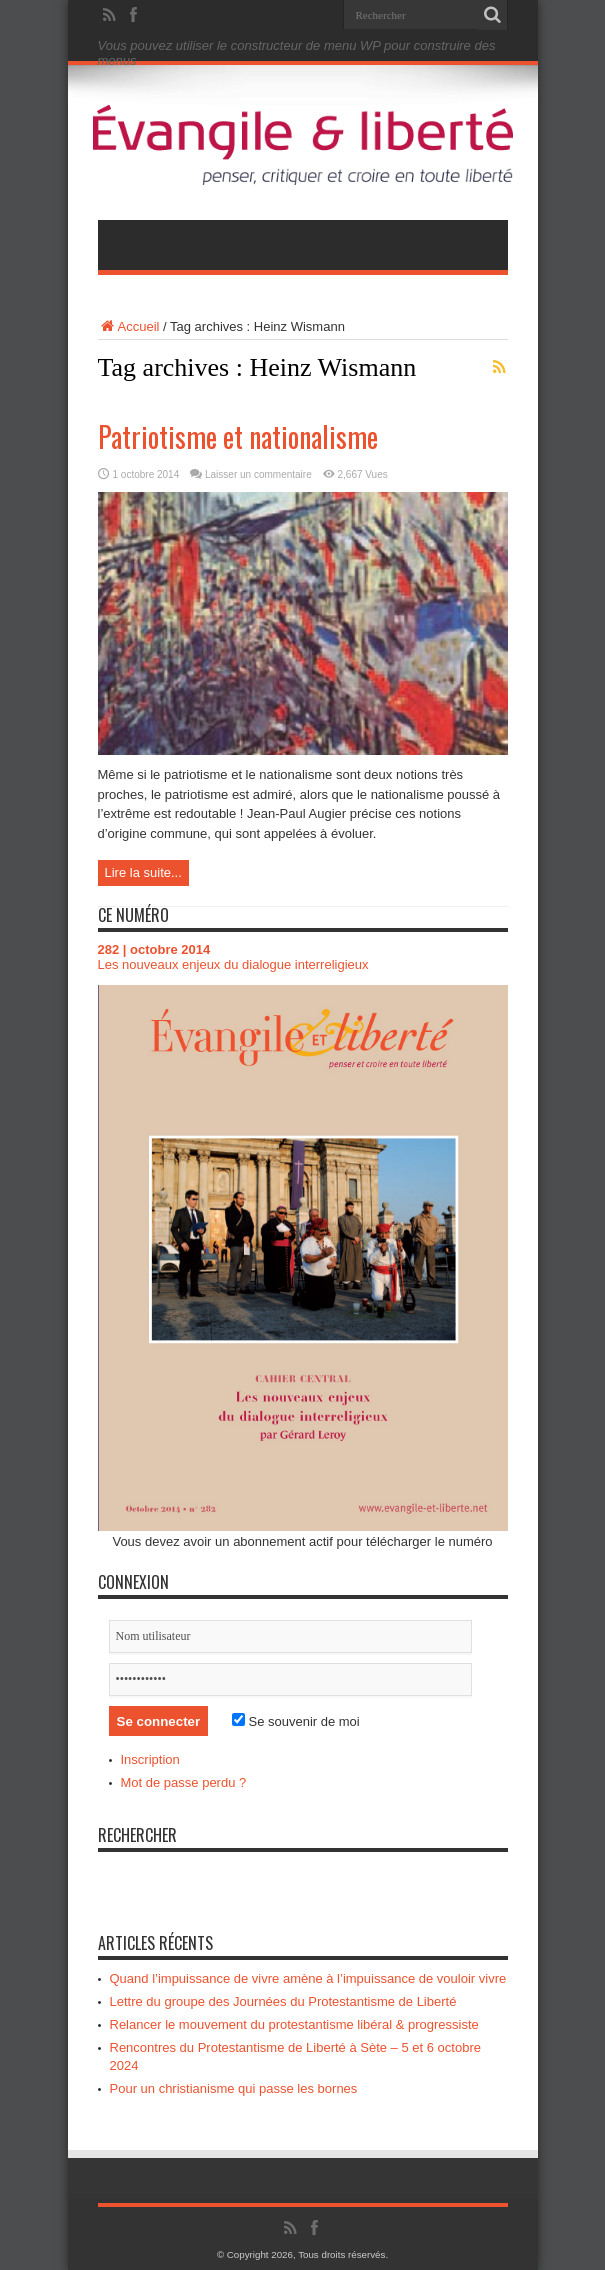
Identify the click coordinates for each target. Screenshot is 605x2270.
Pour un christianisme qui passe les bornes (234, 2088)
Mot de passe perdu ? (184, 1782)
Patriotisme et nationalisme (238, 436)
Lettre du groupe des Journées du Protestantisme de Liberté (283, 2001)
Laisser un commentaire (258, 474)
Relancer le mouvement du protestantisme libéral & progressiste (294, 2024)
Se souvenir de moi (296, 1721)
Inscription (150, 1759)
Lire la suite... (143, 872)
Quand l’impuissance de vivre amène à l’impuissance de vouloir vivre (308, 1978)
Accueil (129, 326)
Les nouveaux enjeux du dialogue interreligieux (233, 964)
